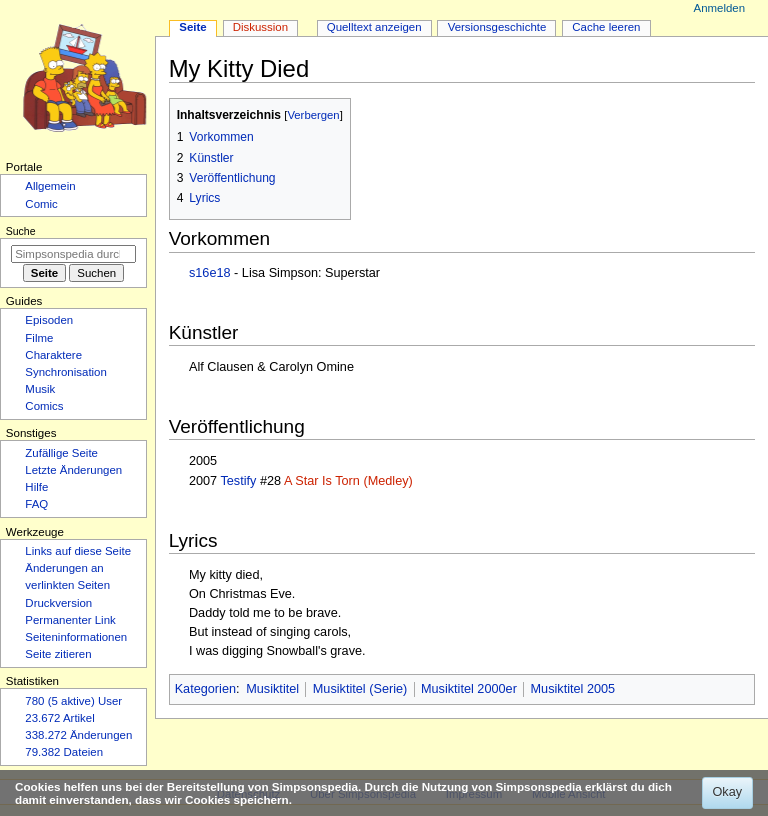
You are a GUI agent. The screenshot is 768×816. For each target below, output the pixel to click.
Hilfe (36, 487)
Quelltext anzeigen (374, 27)
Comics (44, 406)
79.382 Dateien (64, 752)
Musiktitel (272, 689)
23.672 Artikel (59, 718)
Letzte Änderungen (73, 470)
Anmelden (720, 8)
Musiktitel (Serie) (360, 689)
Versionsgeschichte (497, 27)
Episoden (49, 320)
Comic (41, 204)
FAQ (36, 504)
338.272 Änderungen (78, 735)
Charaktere (53, 355)
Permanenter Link (70, 620)
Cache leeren (606, 27)
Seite (192, 27)
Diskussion (260, 27)
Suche (21, 231)
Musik (40, 389)
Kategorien (205, 689)
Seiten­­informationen (76, 637)
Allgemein (50, 186)
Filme (39, 338)
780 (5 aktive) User (73, 701)
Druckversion (58, 603)
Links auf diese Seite (78, 551)
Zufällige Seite (61, 453)
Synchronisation (66, 372)
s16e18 (210, 273)
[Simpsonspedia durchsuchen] (73, 254)
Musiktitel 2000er (469, 689)
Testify (238, 481)
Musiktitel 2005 (573, 689)
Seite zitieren (58, 654)
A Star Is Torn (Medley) (348, 481)
